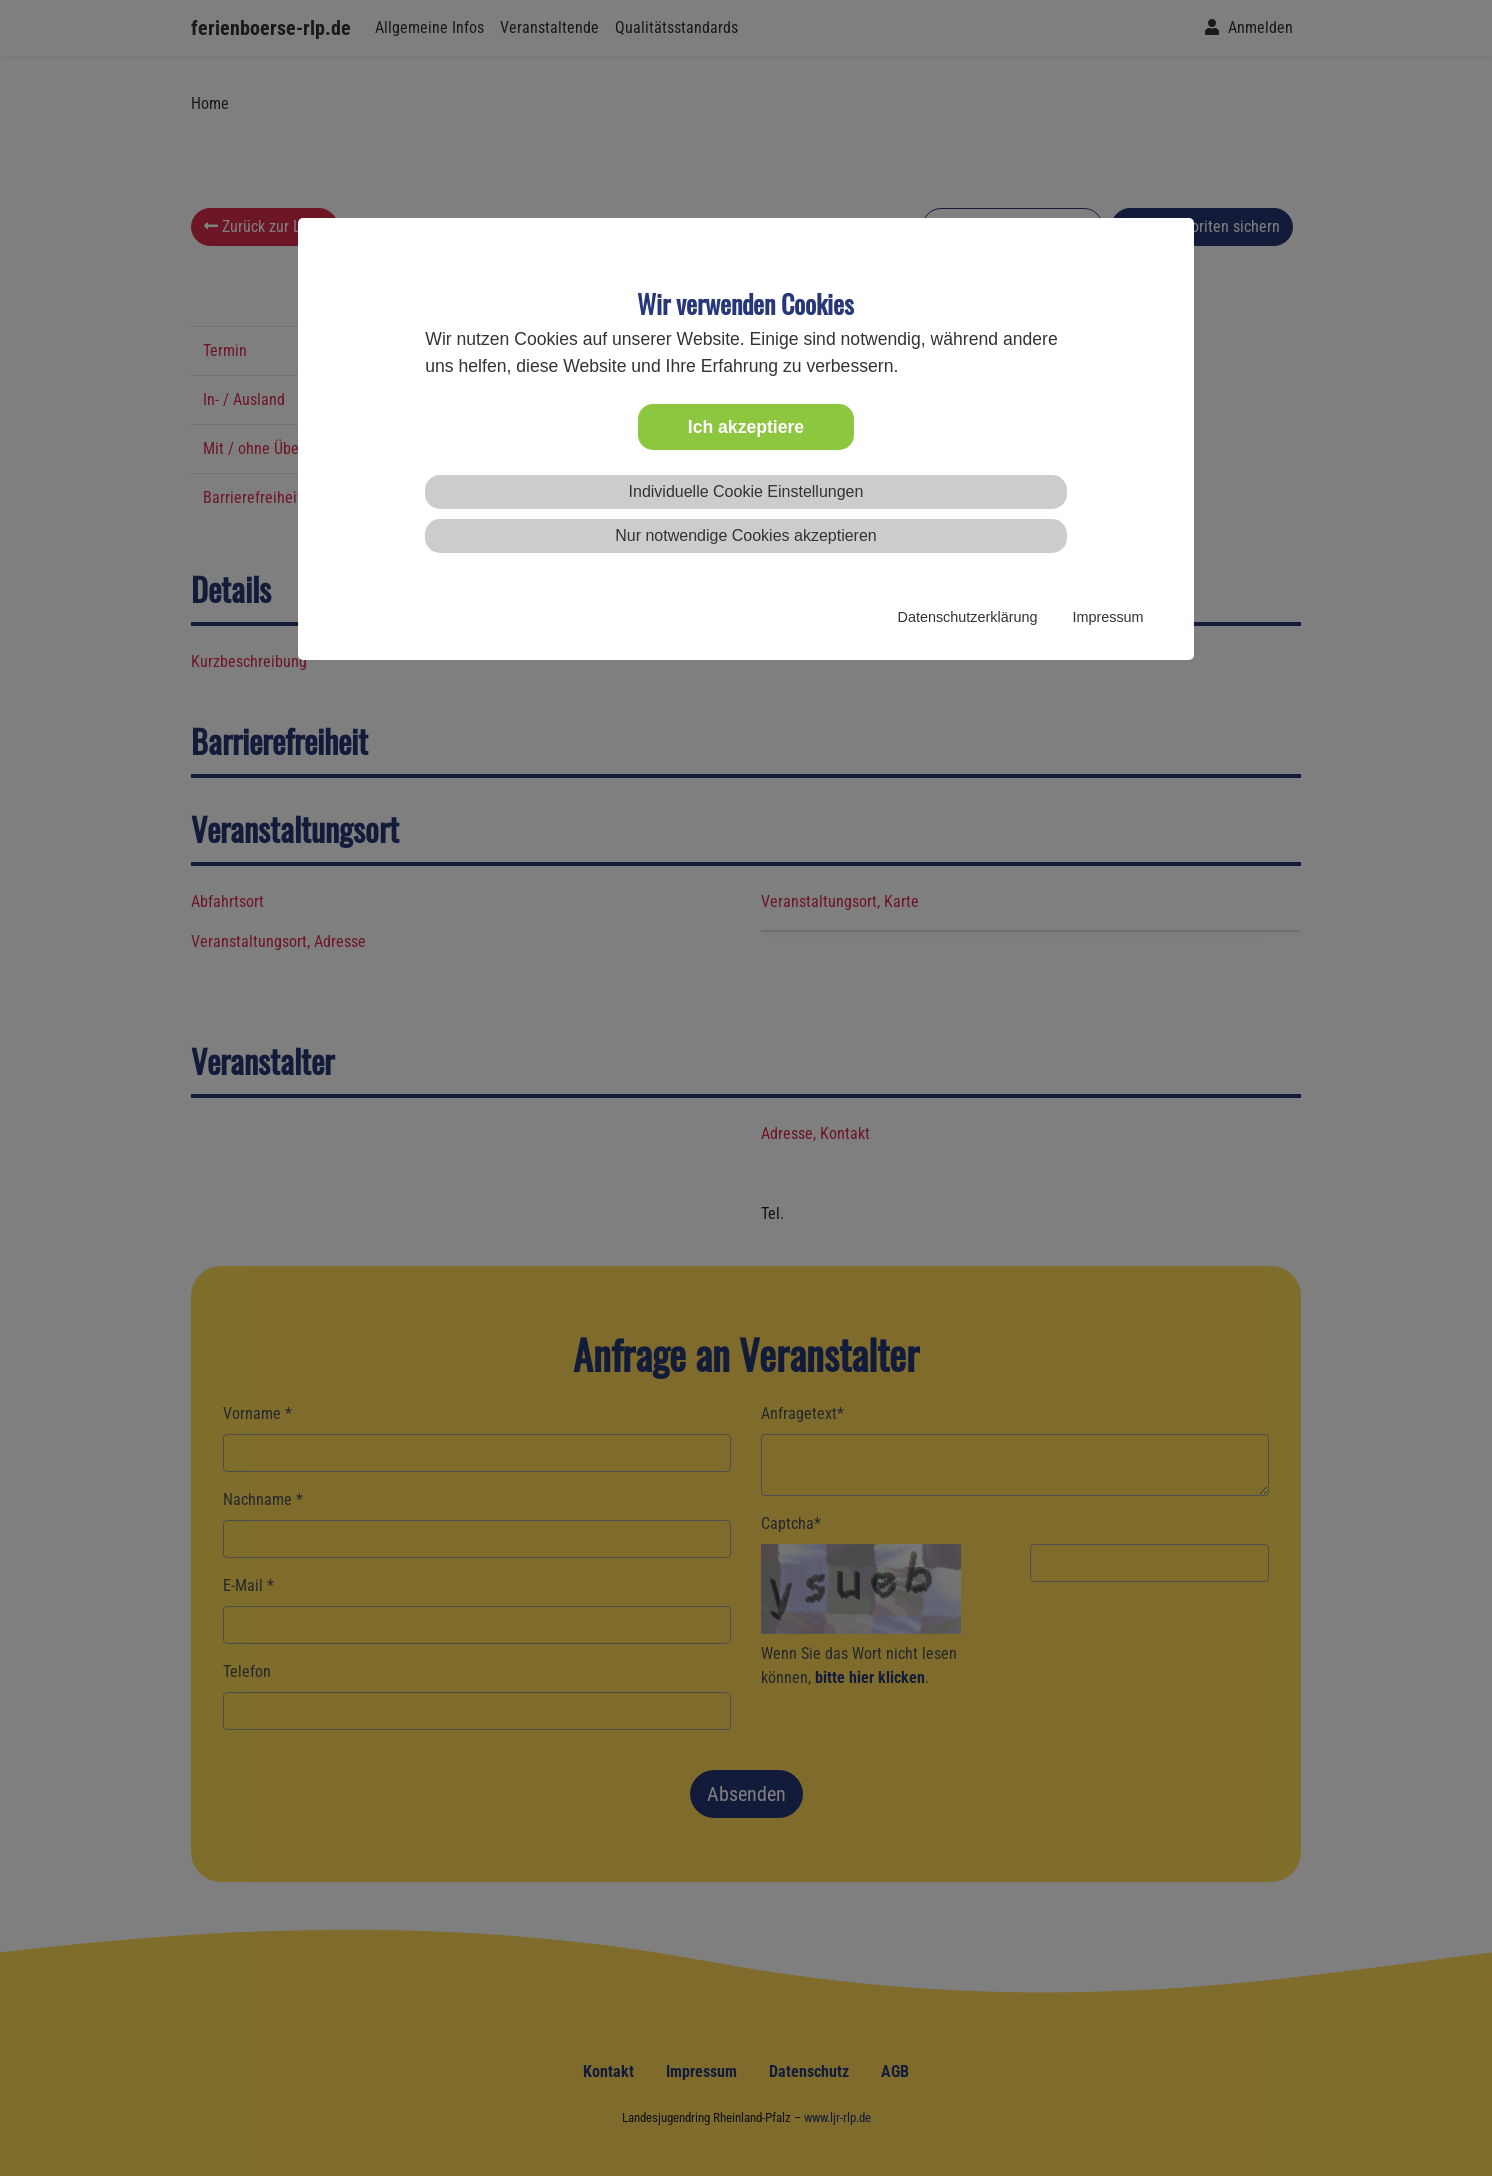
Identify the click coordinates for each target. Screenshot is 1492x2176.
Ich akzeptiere (746, 427)
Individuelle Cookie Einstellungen (746, 491)
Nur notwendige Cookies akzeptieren (745, 535)
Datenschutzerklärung (968, 617)
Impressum (1107, 617)
